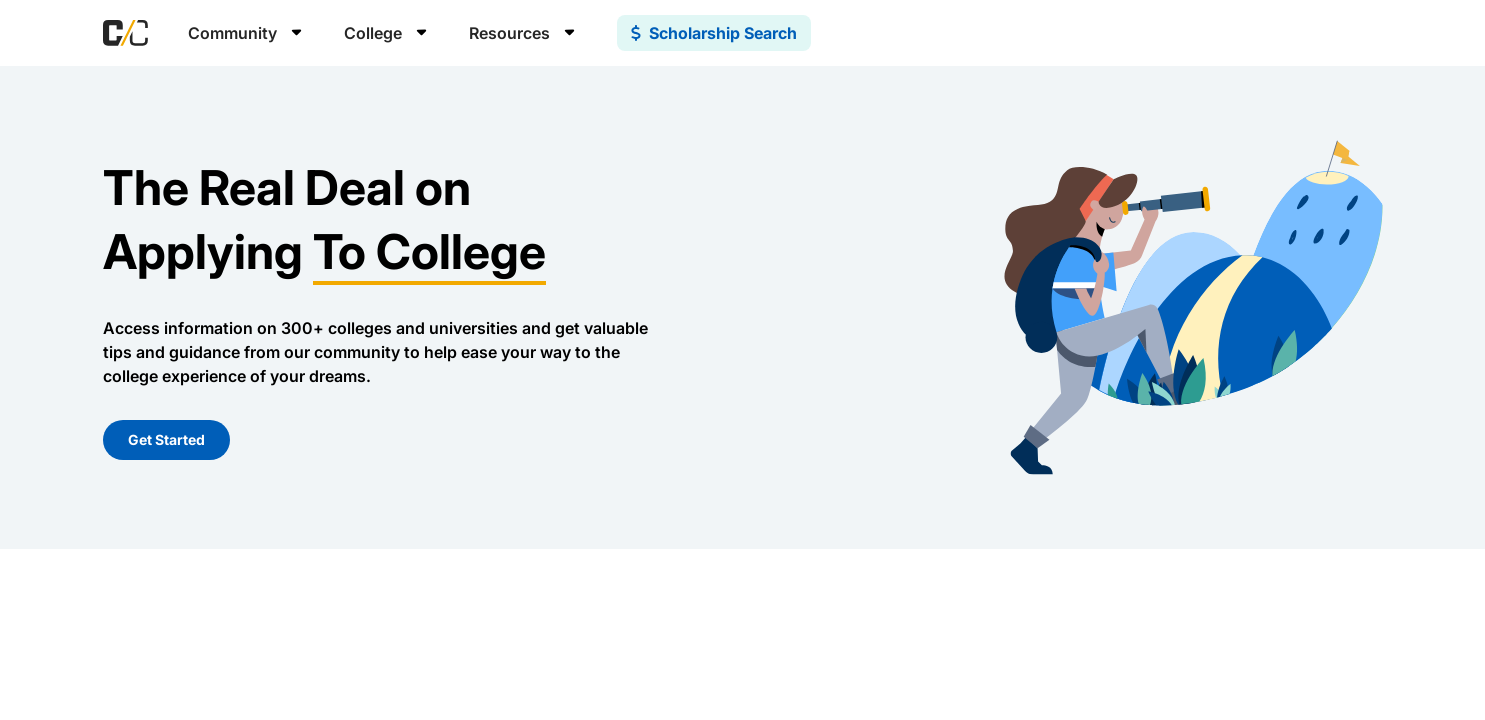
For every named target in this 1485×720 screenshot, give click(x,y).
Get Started (166, 439)
